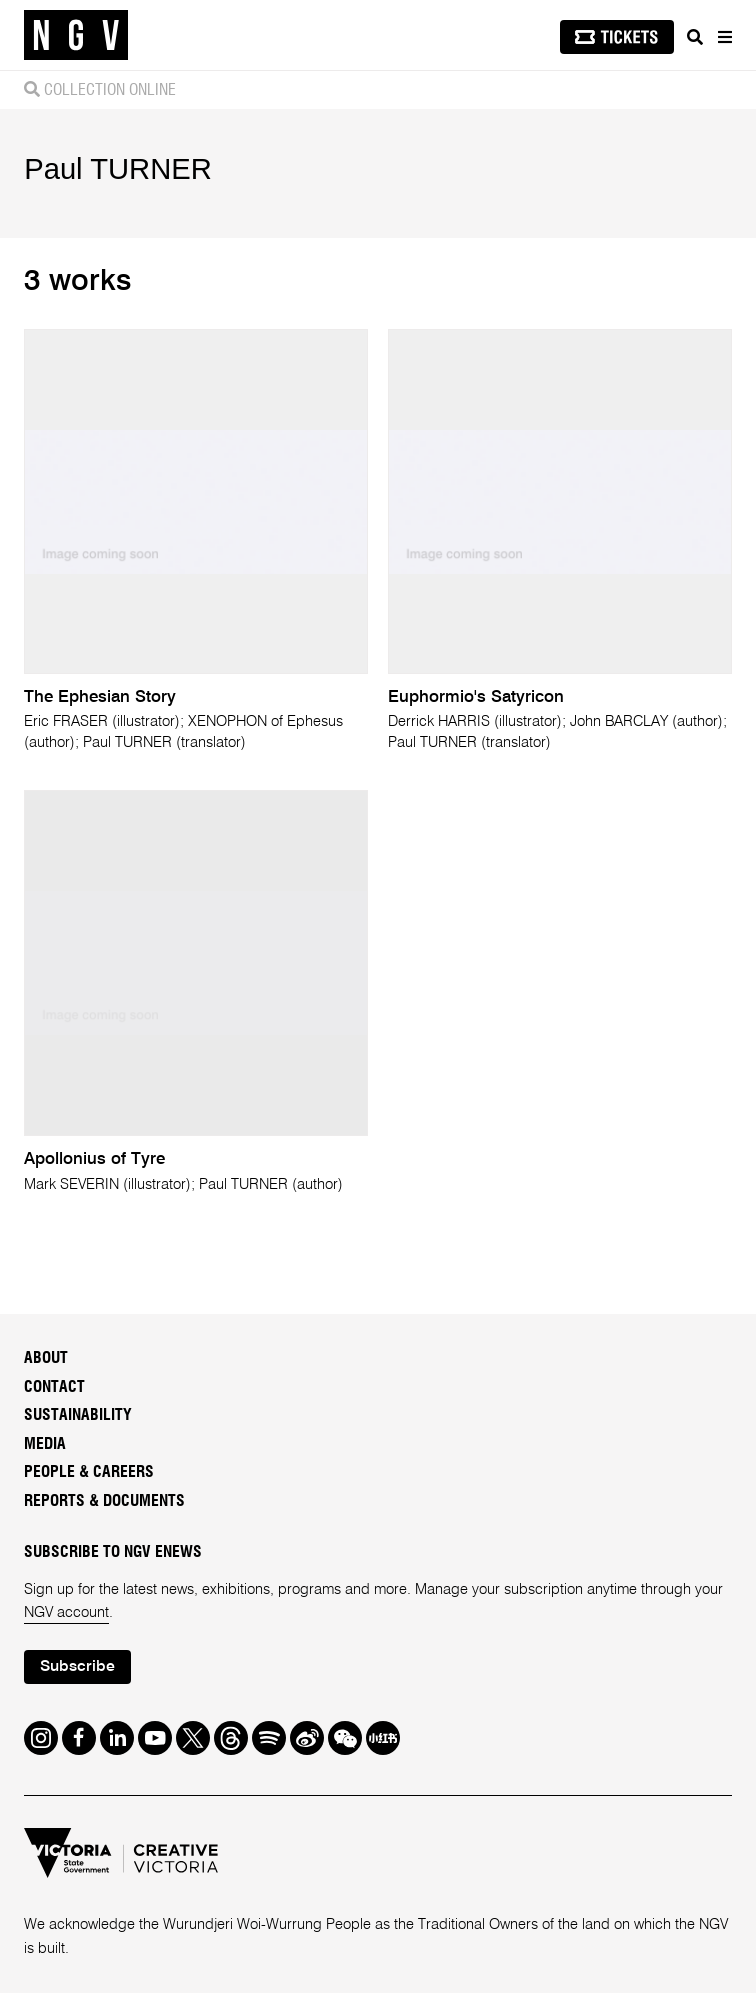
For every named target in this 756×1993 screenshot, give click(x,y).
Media (45, 1444)
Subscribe (77, 1667)
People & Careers (89, 1472)
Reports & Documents (104, 1501)
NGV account (66, 1613)
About (46, 1358)
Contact (54, 1387)
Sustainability (78, 1415)
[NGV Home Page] (76, 35)
